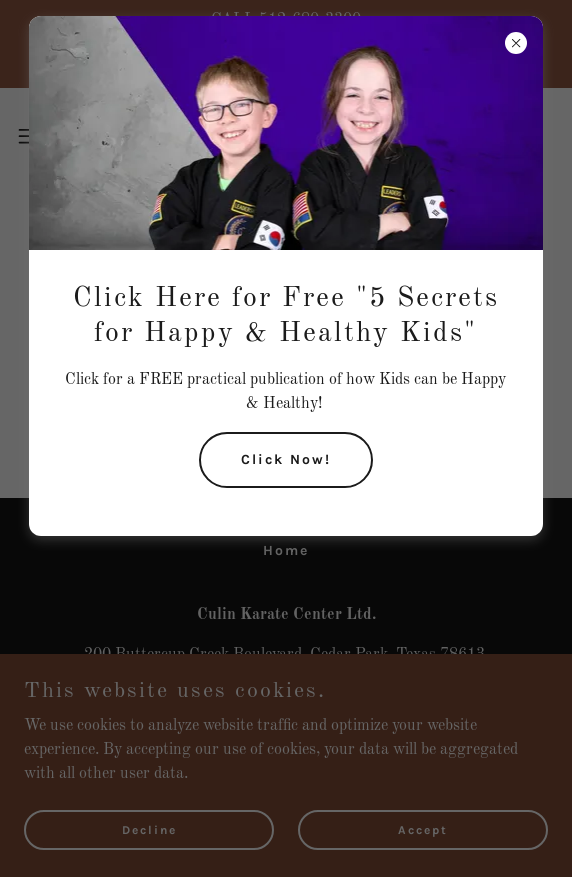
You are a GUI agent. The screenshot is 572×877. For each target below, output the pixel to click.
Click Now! (286, 459)
